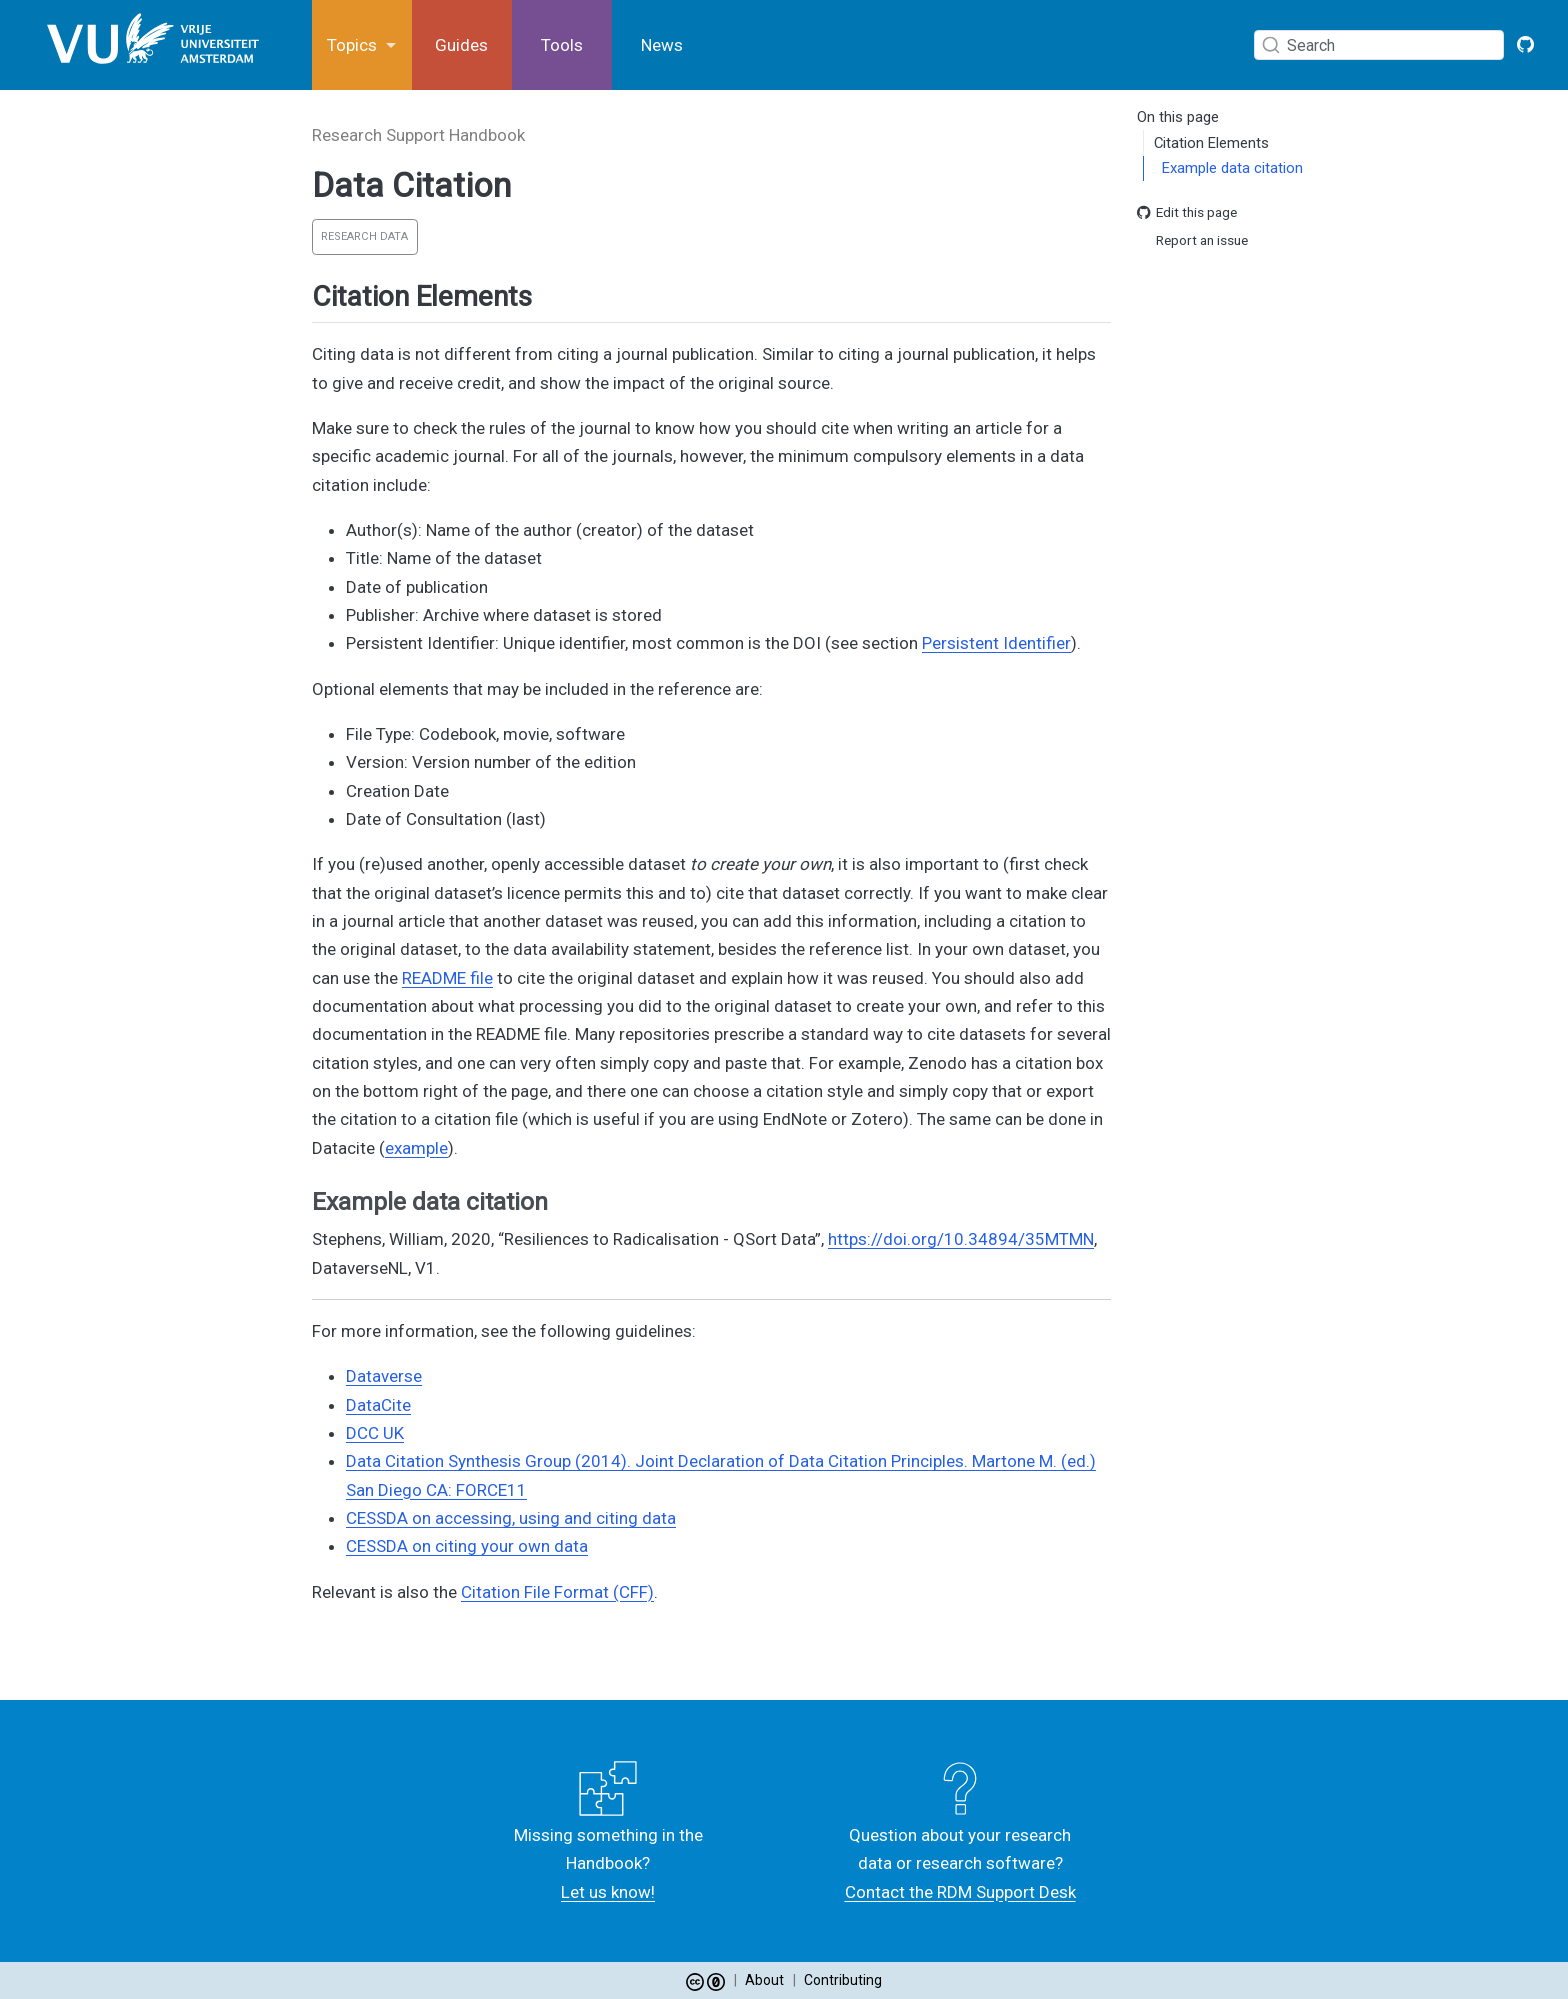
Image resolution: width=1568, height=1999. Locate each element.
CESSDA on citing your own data (467, 1546)
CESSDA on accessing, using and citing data (511, 1518)
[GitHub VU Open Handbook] (1526, 45)
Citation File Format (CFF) (557, 1592)
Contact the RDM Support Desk (960, 1892)
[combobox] (1383, 44)
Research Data (364, 236)
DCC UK (375, 1433)
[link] (362, 45)
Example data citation (1232, 168)
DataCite (378, 1405)
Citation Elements (1211, 143)
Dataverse (384, 1376)
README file (447, 978)
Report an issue (1192, 241)
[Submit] (1271, 45)
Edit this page (1187, 212)
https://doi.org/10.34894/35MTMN (961, 1239)
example (416, 1148)
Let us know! (608, 1892)
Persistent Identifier (996, 643)
